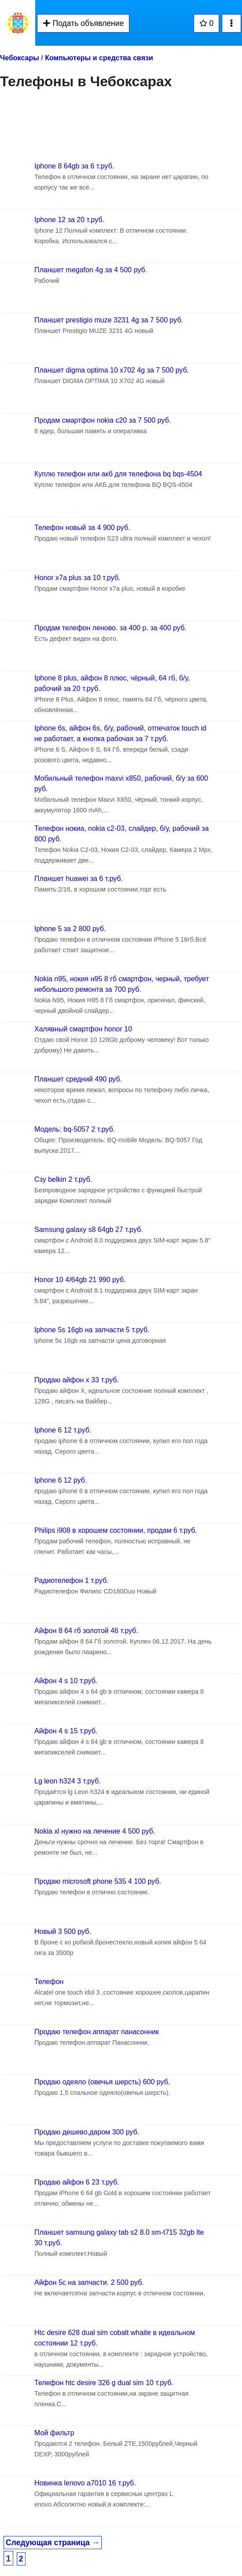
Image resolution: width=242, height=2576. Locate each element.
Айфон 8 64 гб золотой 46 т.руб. (86, 1630)
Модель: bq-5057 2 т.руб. (74, 1129)
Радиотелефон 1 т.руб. (71, 1580)
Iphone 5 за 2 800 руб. (70, 928)
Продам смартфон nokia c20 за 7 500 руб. (102, 420)
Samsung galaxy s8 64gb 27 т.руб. (88, 1229)
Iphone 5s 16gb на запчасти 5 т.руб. (92, 1330)
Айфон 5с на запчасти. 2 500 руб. (89, 2282)
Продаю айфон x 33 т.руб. (76, 1380)
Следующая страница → (52, 2542)
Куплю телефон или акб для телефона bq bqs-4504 (118, 474)
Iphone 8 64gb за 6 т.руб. (74, 166)
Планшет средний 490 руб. (78, 1079)
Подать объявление (83, 23)
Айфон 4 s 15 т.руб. (66, 1731)
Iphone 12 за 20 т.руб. (69, 219)
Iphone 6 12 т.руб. (62, 1430)
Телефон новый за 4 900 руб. (82, 527)
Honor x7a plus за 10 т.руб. (77, 577)
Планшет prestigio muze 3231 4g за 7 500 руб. (108, 320)
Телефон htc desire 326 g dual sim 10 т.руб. (103, 2382)
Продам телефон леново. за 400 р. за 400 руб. (110, 628)
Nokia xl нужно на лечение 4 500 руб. (94, 1831)
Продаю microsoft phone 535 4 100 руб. (97, 1881)
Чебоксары (19, 58)
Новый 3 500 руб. (62, 1931)
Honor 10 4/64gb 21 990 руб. (80, 1279)
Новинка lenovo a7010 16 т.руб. (85, 2483)
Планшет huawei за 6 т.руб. (78, 878)
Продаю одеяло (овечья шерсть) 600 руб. (102, 2082)
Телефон (48, 1981)
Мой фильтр (54, 2433)
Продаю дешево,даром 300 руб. (86, 2132)
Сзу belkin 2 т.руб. (63, 1179)
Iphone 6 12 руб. (60, 1480)
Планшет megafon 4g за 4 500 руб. (90, 270)
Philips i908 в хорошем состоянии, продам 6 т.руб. (115, 1530)
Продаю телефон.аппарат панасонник (96, 2031)
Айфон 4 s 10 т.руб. (66, 1680)
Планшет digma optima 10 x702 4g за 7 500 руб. (111, 370)
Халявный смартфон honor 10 (83, 1029)
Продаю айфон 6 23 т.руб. (76, 2182)
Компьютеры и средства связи (99, 58)
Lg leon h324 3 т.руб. (67, 1781)
